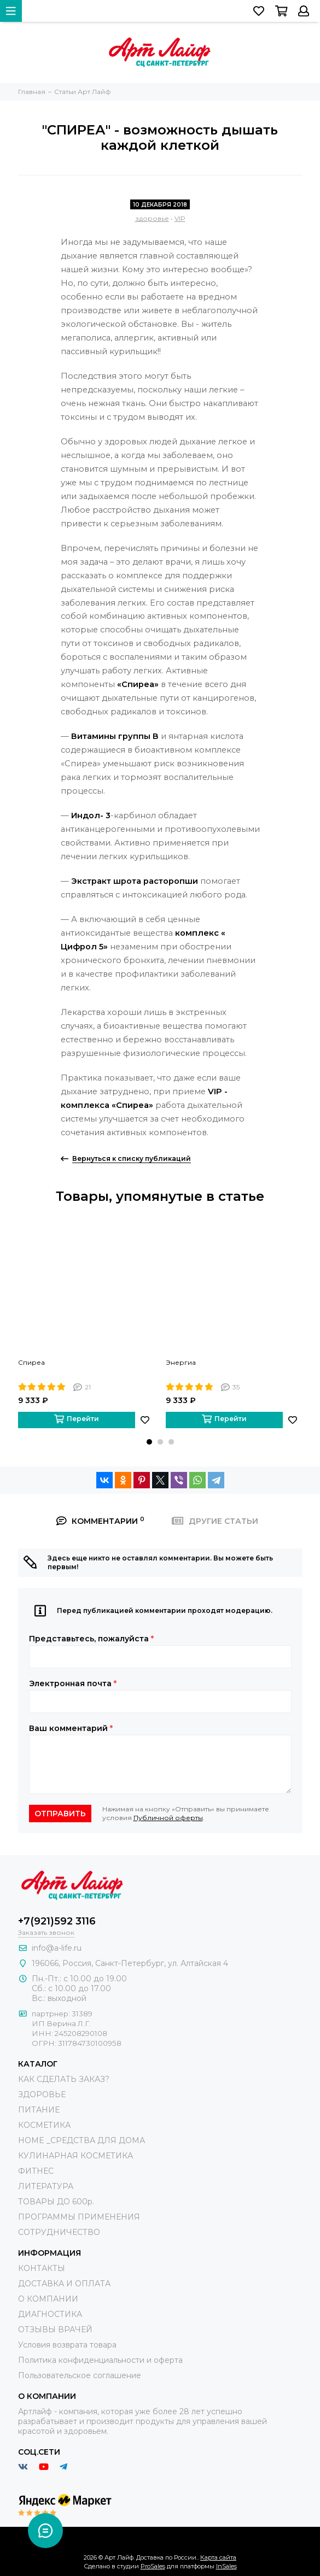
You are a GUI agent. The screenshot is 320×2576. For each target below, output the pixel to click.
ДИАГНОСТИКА (50, 2314)
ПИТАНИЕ (39, 2110)
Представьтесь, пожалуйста (91, 1638)
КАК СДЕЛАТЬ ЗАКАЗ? (63, 2079)
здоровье (152, 218)
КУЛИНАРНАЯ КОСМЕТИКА (75, 2156)
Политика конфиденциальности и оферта (100, 2360)
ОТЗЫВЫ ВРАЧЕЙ (55, 2329)
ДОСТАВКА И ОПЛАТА (64, 2284)
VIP (179, 218)
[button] (149, 1442)
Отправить (60, 1813)
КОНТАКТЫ (41, 2268)
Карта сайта (218, 2557)
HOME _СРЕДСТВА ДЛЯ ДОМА (81, 2140)
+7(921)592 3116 (57, 1921)
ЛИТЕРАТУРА (45, 2186)
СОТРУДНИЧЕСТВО (59, 2232)
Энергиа (181, 1362)
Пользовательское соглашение (79, 2375)
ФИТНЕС (36, 2171)
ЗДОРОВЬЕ (42, 2094)
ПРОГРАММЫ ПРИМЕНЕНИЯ (79, 2217)
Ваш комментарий (71, 1728)
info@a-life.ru (57, 1948)
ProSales (153, 2566)
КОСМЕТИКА (44, 2125)
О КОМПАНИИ (48, 2299)
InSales (226, 2566)
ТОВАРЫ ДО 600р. (56, 2202)
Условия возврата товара (67, 2345)
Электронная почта (73, 1683)
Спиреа (31, 1362)
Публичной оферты (168, 1818)
